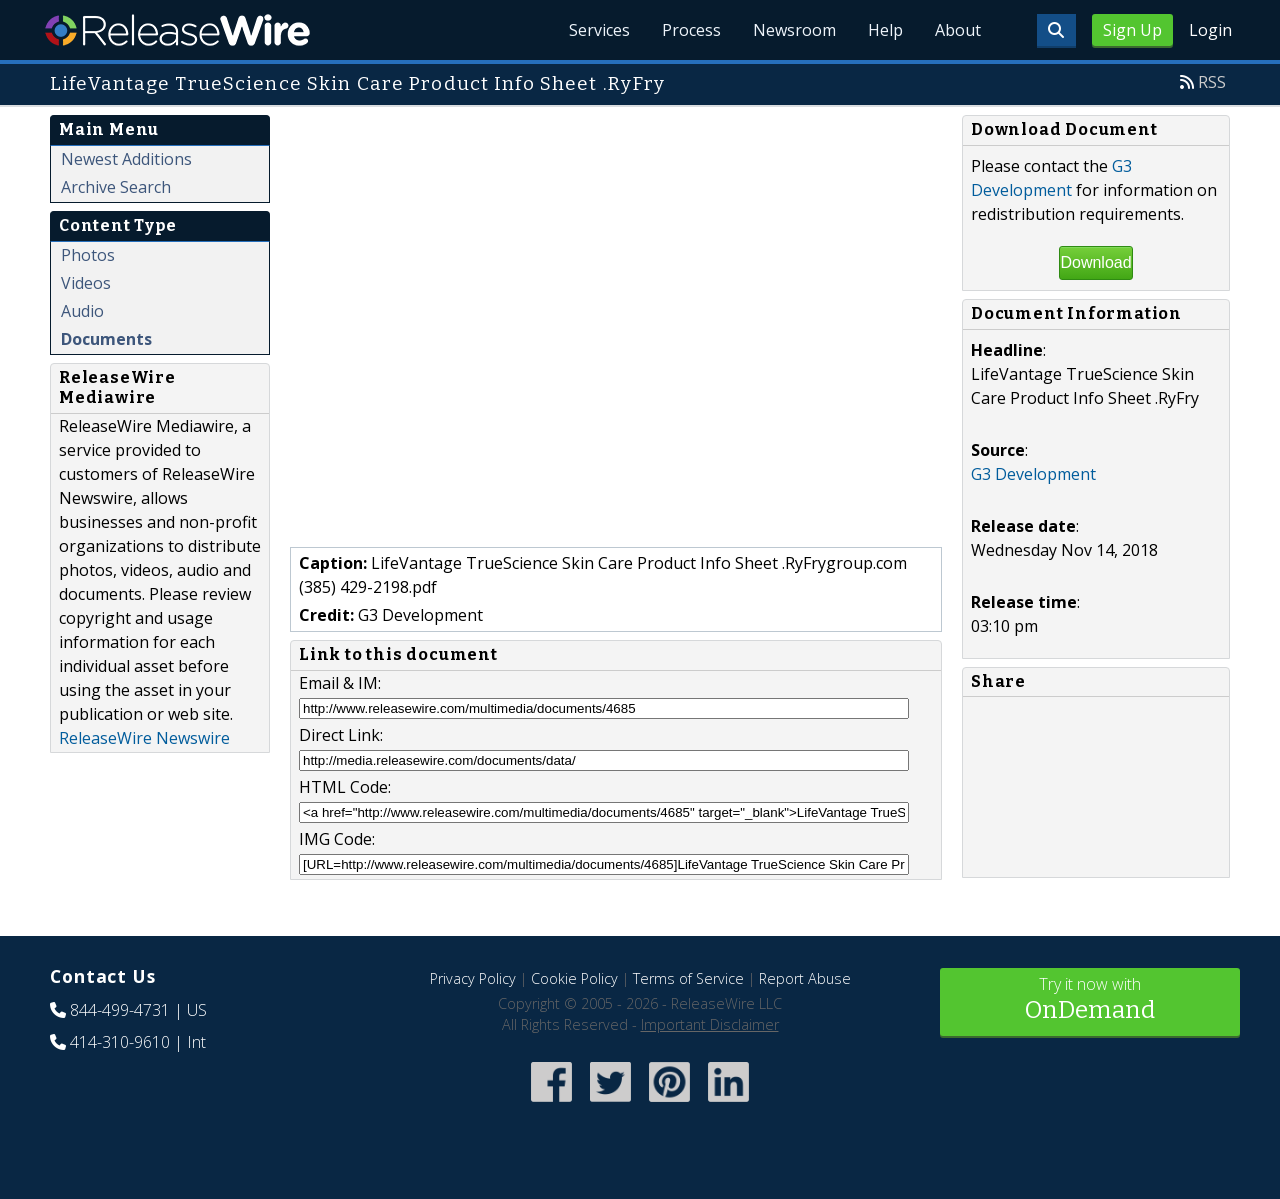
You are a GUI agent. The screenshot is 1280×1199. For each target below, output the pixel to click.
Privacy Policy (473, 978)
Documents (106, 339)
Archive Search (116, 187)
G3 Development (1033, 474)
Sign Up (1132, 30)
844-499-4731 (120, 1010)
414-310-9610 (120, 1042)
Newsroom (794, 30)
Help (885, 30)
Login (1210, 30)
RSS (1212, 82)
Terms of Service (688, 978)
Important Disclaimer (710, 1024)
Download (1095, 262)
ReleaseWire (177, 30)
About (958, 30)
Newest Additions (126, 159)
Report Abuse (805, 978)
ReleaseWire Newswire (144, 738)
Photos (88, 255)
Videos (86, 283)
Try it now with (1090, 1000)
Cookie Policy (574, 978)
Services (599, 30)
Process (691, 30)
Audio (82, 311)
